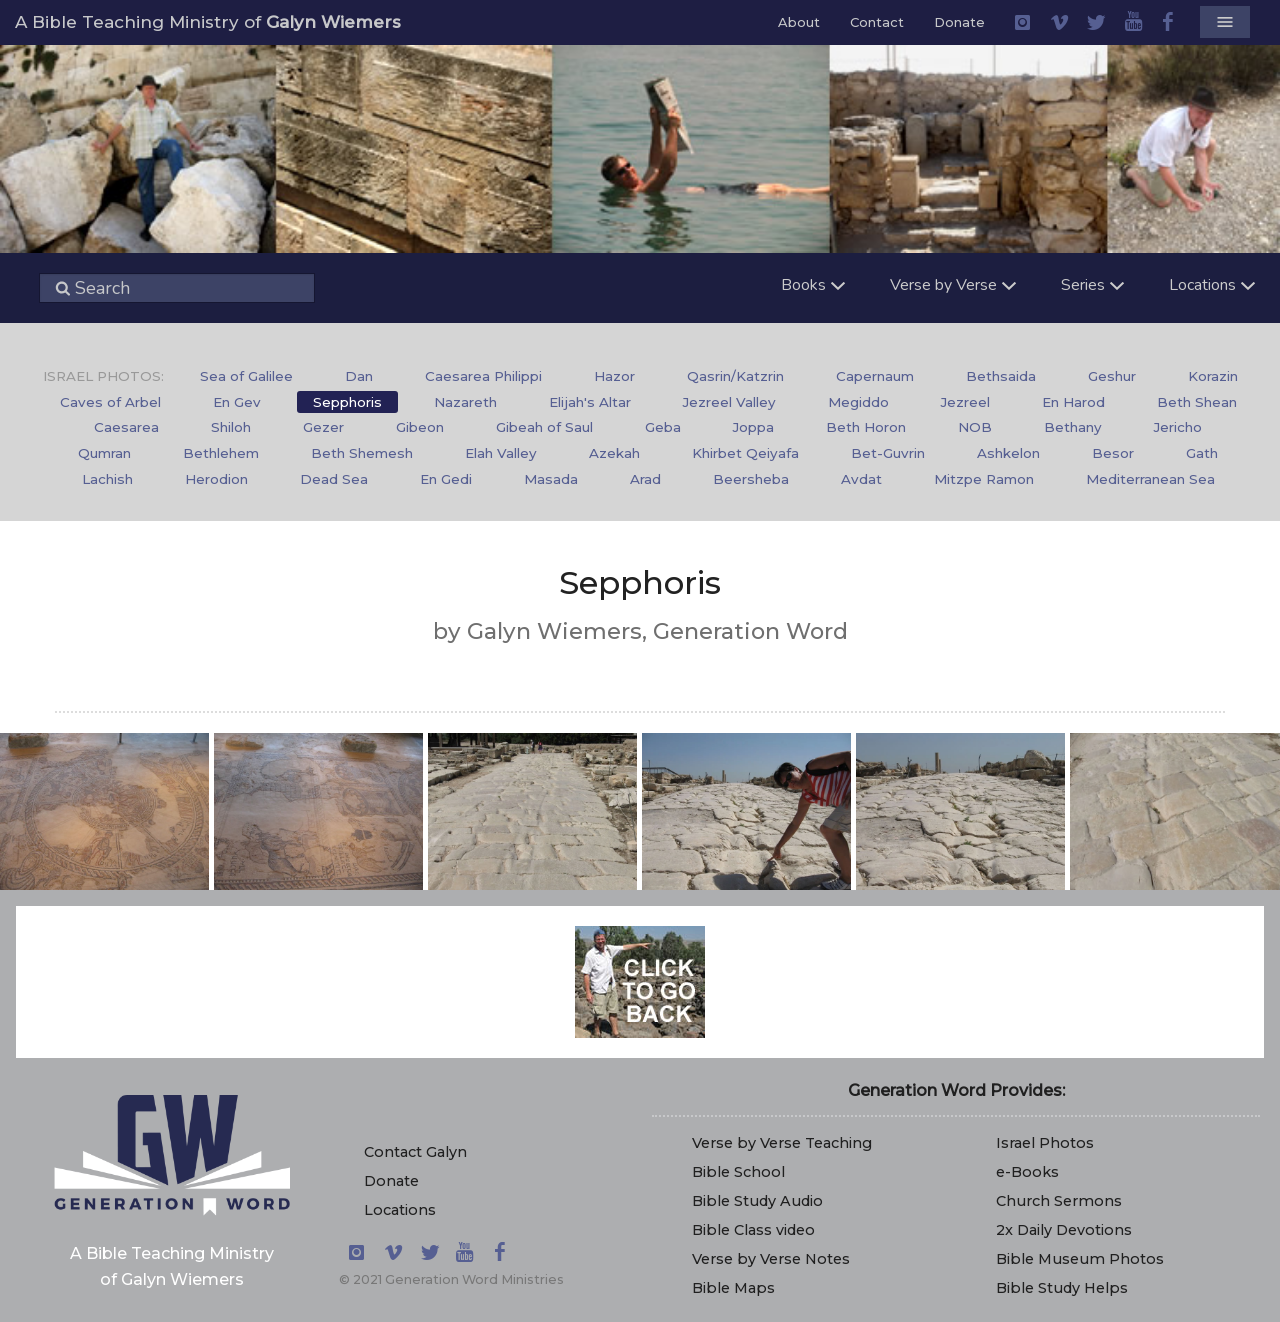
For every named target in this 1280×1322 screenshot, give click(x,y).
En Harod (1073, 402)
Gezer (323, 427)
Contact (877, 22)
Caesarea (126, 427)
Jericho (1178, 427)
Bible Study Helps (1062, 1288)
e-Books (1027, 1172)
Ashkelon (1008, 453)
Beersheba (751, 479)
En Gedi (446, 479)
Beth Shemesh (362, 453)
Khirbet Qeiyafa (745, 453)
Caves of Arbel (110, 402)
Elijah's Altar (590, 402)
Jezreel (965, 402)
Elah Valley (501, 453)
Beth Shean (1197, 402)
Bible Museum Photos (1080, 1259)
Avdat (861, 479)
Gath (1202, 453)
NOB (975, 427)
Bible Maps (733, 1288)
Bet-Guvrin (888, 453)
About (799, 22)
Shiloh (231, 427)
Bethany (1073, 427)
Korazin (1213, 376)
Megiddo (858, 402)
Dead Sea (334, 479)
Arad (645, 479)
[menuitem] (246, 377)
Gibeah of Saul (544, 427)
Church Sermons (1059, 1201)
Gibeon (420, 427)
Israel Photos (1045, 1143)
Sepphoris (347, 402)
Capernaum (875, 376)
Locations (400, 1210)
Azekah (614, 453)
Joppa (753, 427)
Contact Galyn (415, 1152)
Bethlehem (221, 453)
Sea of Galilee (246, 376)
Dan (359, 376)
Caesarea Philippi (483, 376)
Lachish (107, 479)
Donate (959, 22)
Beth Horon (866, 427)
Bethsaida (1001, 376)
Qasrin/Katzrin (735, 376)
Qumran (104, 453)
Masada (551, 479)
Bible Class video (753, 1230)
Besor (1113, 453)
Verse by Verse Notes (771, 1259)
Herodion (216, 479)
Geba (663, 427)
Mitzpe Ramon (984, 479)
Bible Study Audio (757, 1201)
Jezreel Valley (729, 402)
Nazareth (465, 402)
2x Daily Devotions (1064, 1230)
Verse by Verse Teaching (782, 1143)
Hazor (614, 376)
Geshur (1112, 376)
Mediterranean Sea (1150, 479)
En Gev (237, 402)
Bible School (738, 1172)
